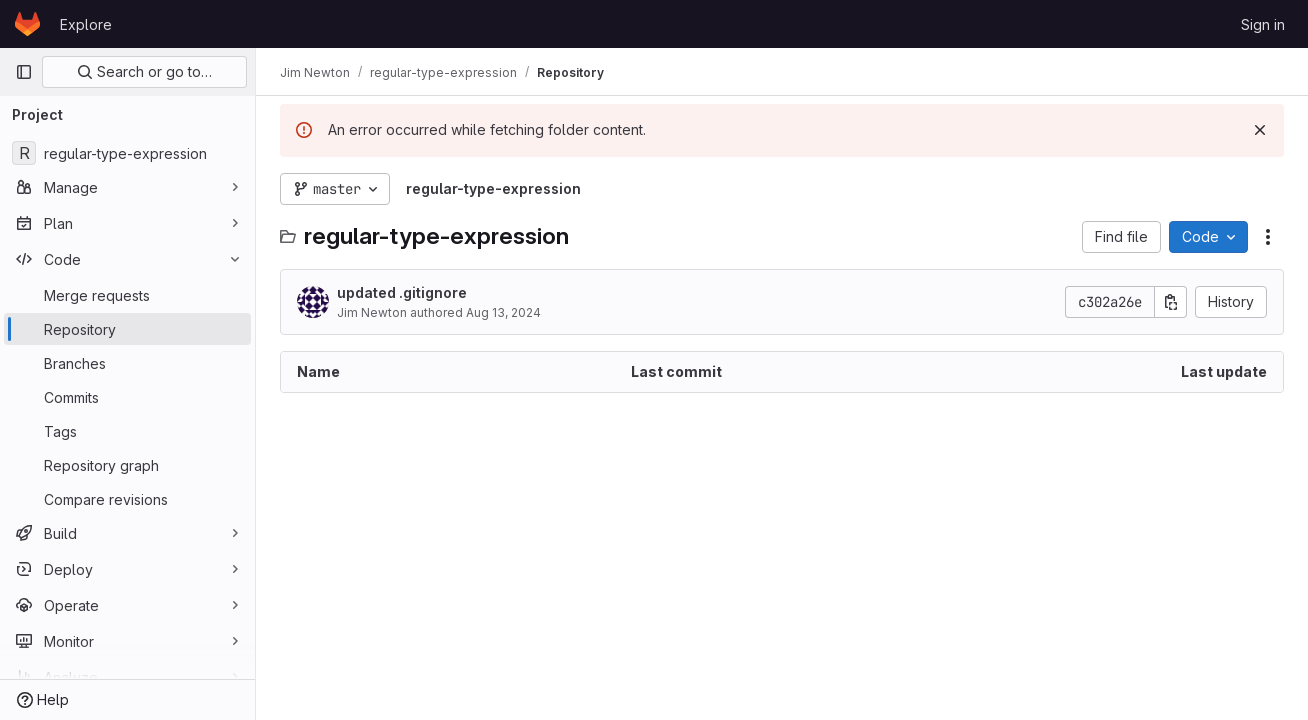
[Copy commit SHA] (1171, 302)
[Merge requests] (127, 295)
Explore (86, 24)
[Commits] (127, 397)
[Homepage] (27, 24)
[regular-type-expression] (127, 153)
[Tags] (127, 431)
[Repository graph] (127, 465)
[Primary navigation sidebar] (24, 72)
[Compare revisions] (127, 499)
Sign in (1263, 24)
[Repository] (127, 329)
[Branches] (127, 363)
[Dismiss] (1260, 130)
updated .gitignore (402, 292)
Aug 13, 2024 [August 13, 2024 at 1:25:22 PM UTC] (503, 312)
